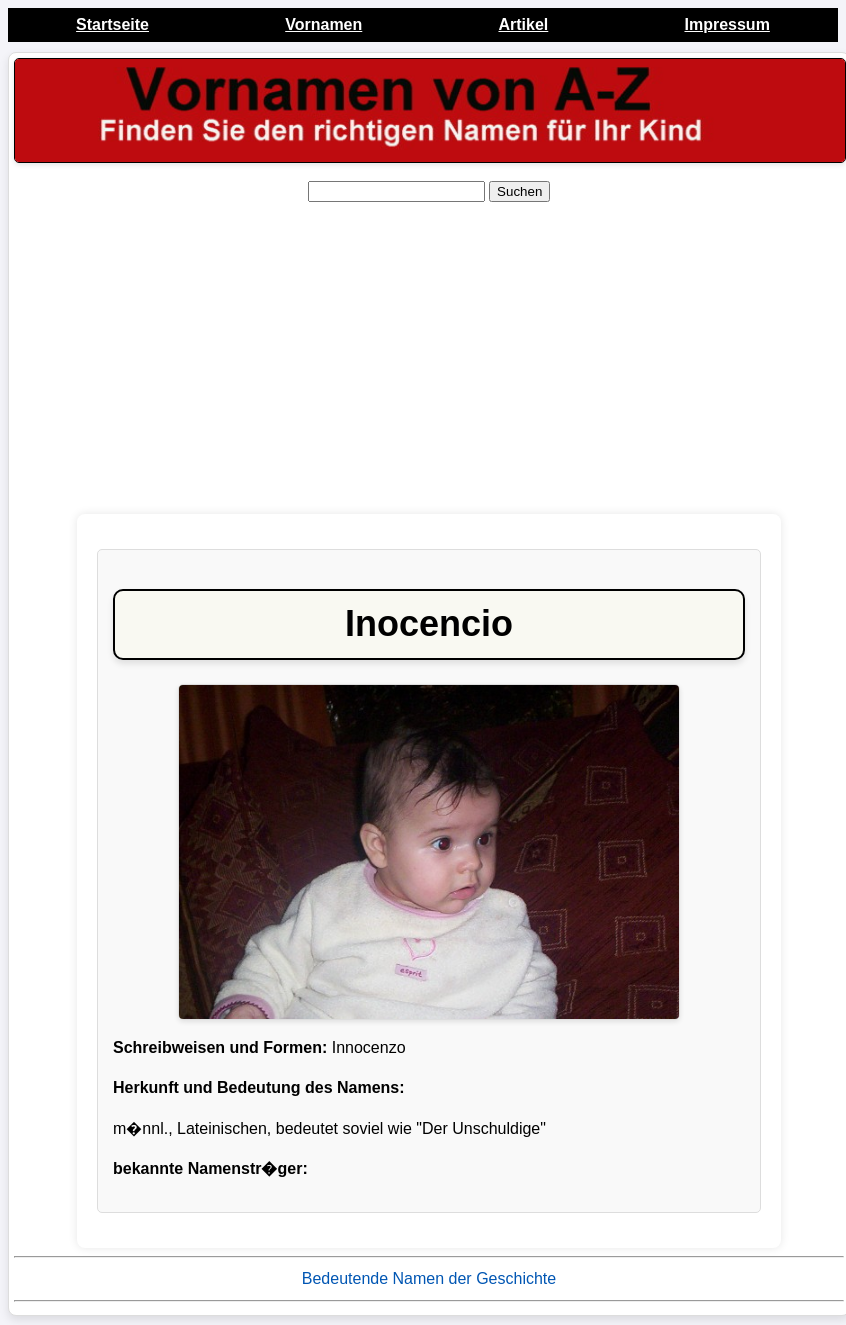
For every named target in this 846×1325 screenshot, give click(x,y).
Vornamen (323, 24)
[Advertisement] (427, 359)
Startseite (112, 24)
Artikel (523, 24)
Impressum (726, 24)
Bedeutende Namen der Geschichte (429, 1278)
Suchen (519, 191)
